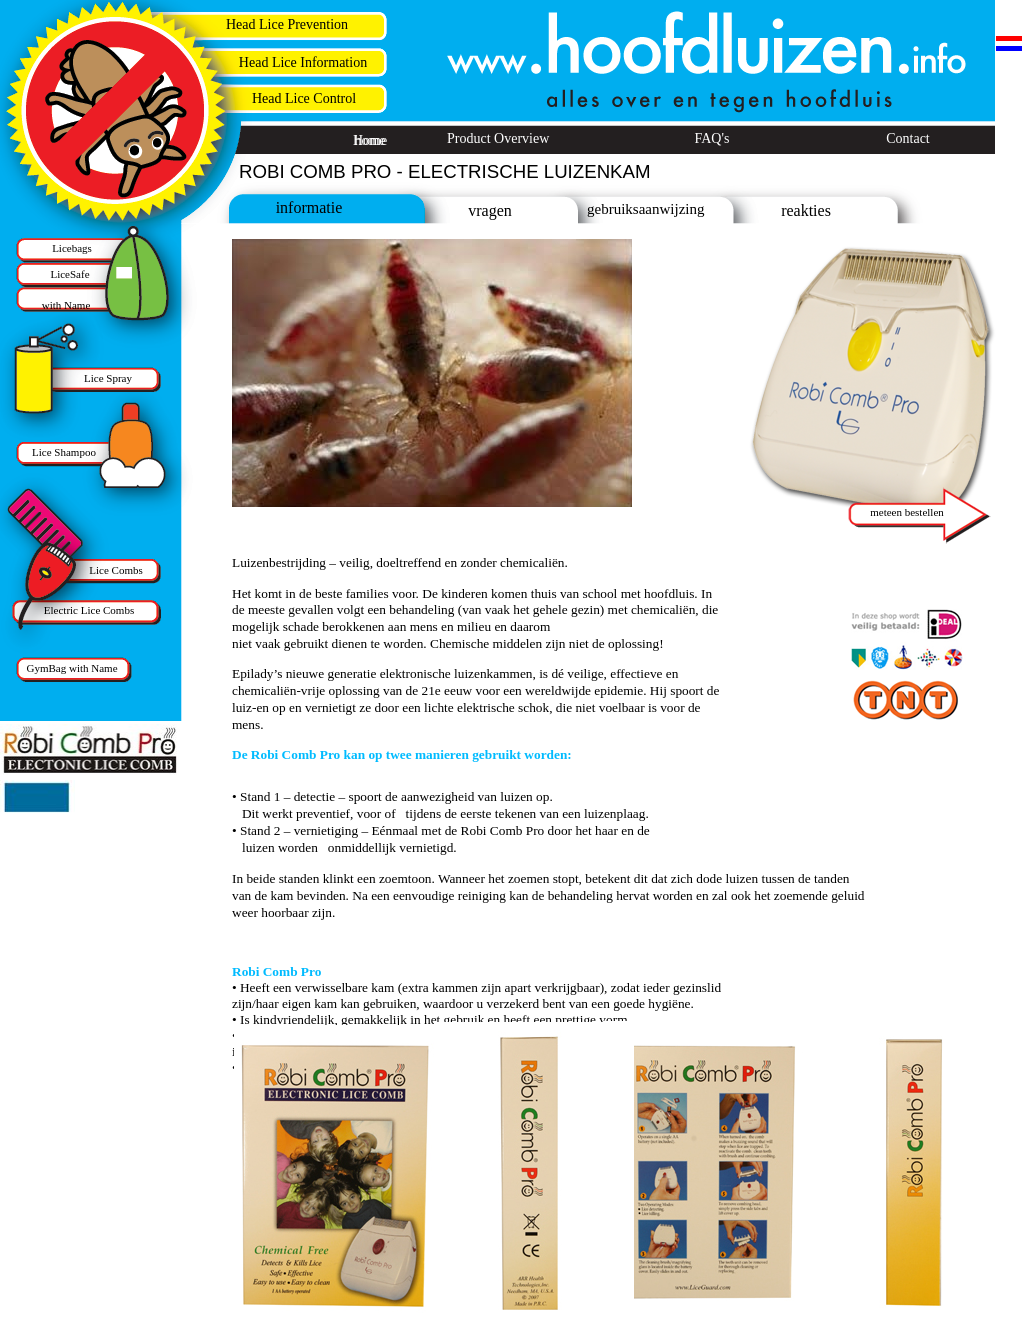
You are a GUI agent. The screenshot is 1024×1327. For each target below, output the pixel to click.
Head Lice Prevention (287, 24)
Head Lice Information (303, 62)
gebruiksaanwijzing (645, 209)
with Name (66, 305)
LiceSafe (69, 274)
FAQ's (712, 138)
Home (370, 140)
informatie (309, 207)
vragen (490, 210)
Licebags (72, 248)
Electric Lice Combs (89, 610)
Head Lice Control (304, 98)
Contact (908, 138)
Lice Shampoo (64, 452)
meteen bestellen (907, 512)
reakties (806, 210)
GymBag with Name (71, 668)
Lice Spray (108, 378)
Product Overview (498, 138)
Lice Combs (115, 570)
